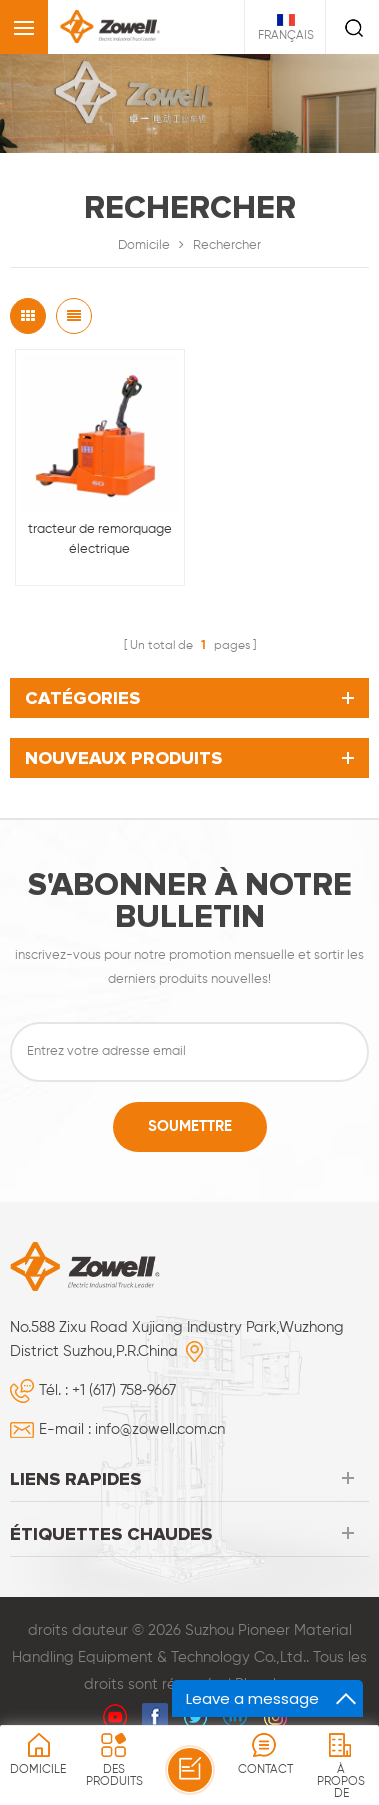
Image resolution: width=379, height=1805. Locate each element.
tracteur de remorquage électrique (100, 539)
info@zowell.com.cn (160, 1429)
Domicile (144, 245)
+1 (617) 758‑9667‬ (124, 1390)
